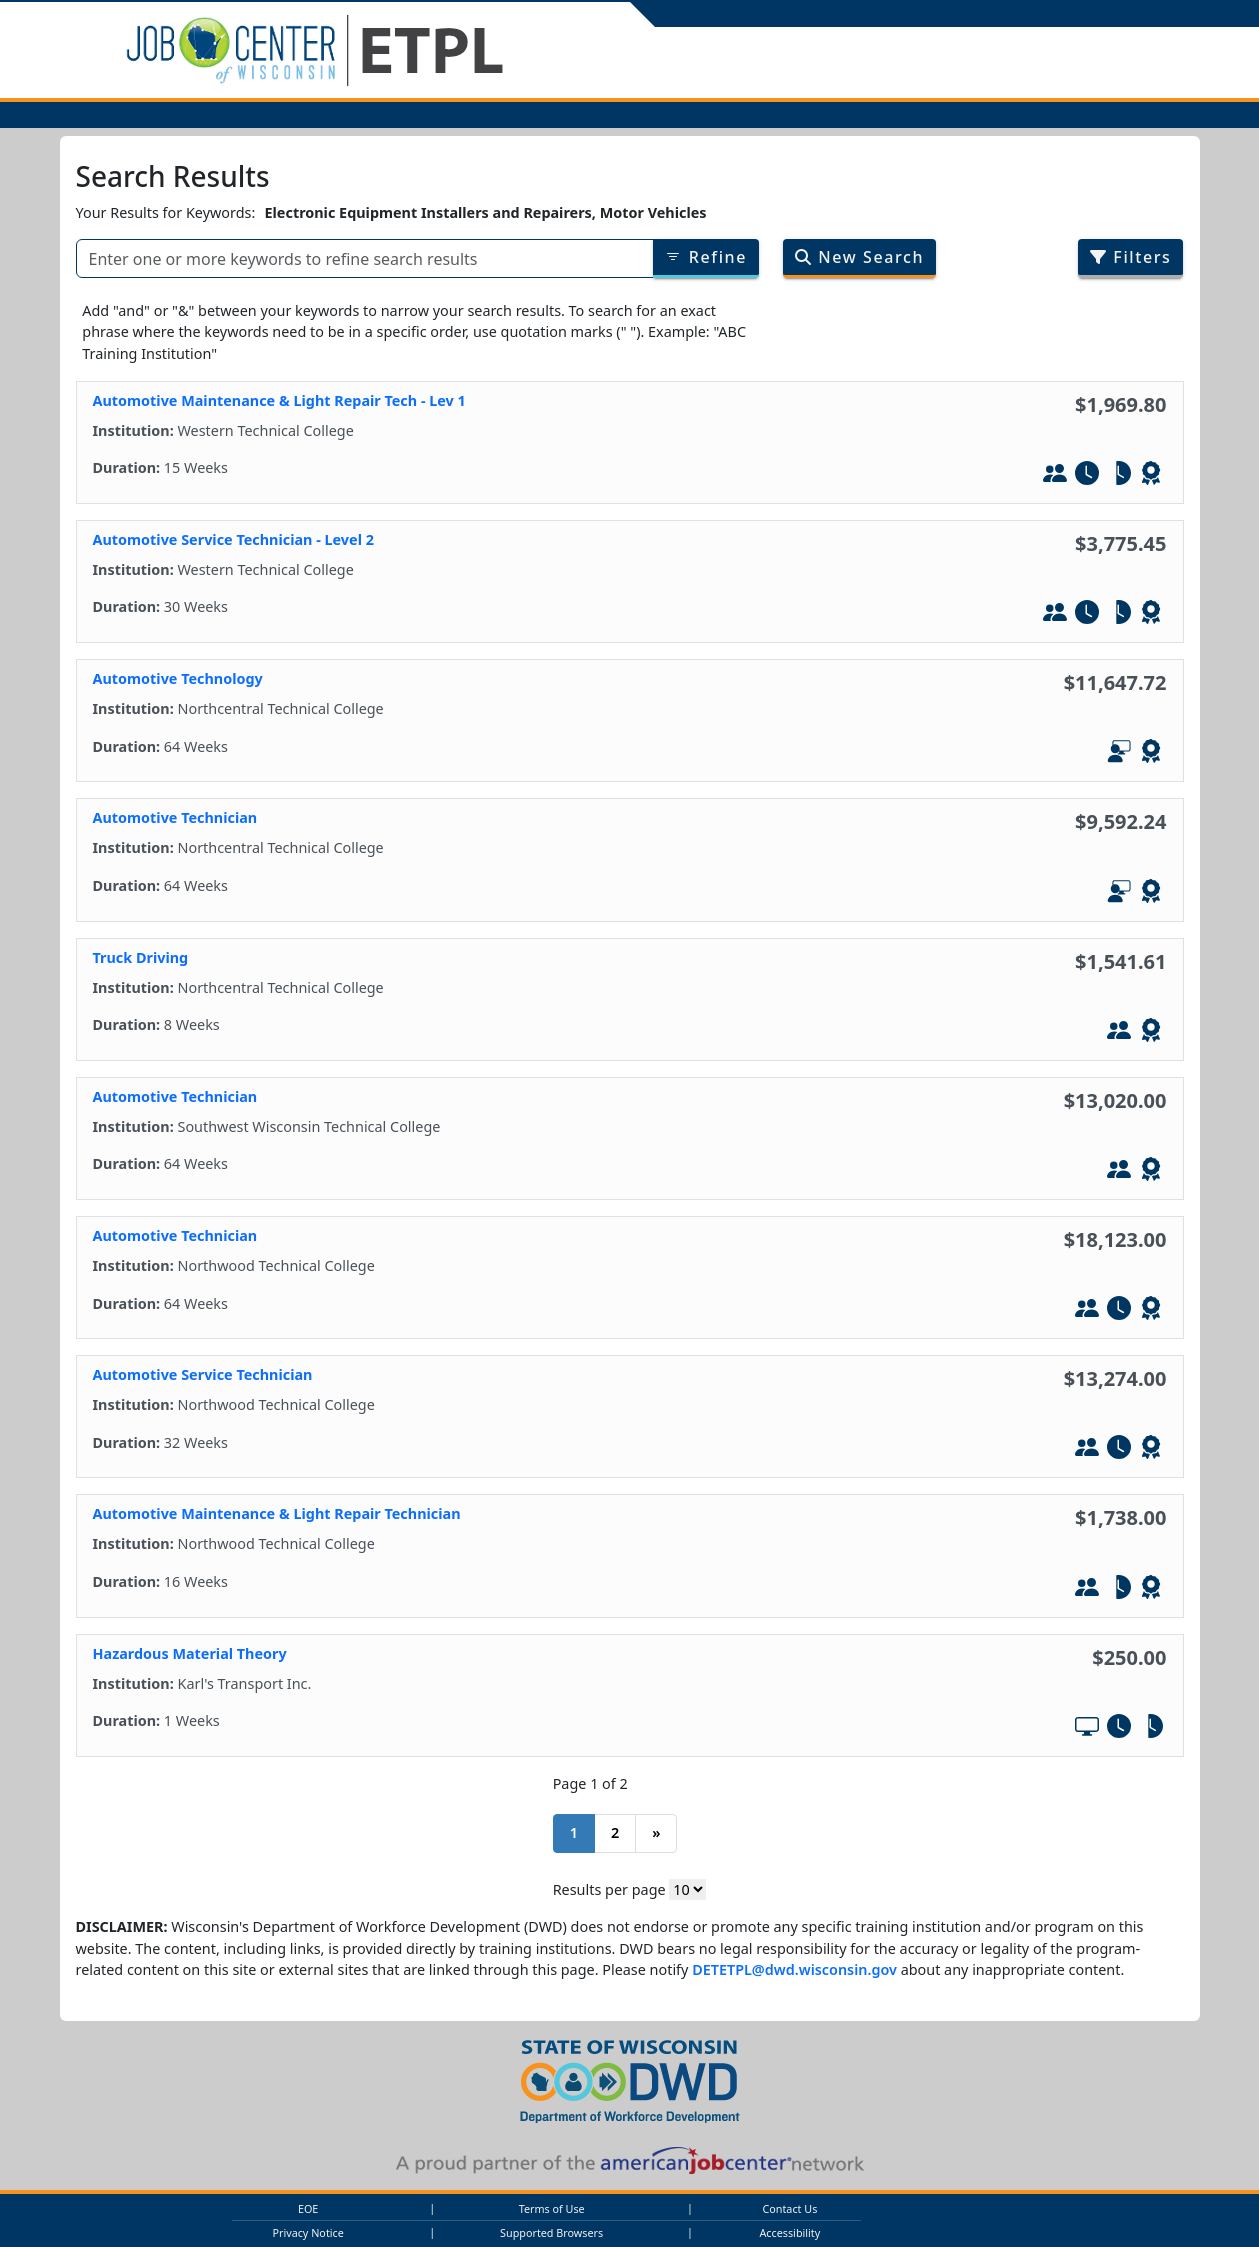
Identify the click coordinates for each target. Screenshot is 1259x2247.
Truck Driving (141, 957)
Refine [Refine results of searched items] (706, 257)
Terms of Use (552, 2208)
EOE (308, 2208)
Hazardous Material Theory (190, 1653)
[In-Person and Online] (1119, 754)
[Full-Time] (1087, 476)
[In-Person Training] (1055, 476)
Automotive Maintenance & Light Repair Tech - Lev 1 (279, 400)
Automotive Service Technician (203, 1374)
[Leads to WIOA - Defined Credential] (1151, 476)
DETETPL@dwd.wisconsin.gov (794, 1969)
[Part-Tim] (1119, 476)
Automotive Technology (178, 678)
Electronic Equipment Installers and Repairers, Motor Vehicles (486, 212)
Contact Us (789, 2208)
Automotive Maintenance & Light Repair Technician (277, 1513)
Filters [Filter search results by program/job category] (1131, 257)
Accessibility (789, 2232)
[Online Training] (1087, 1729)
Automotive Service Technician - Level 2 (233, 539)
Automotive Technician (175, 817)
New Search (859, 257)
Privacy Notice (307, 2232)
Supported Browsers (551, 2232)
